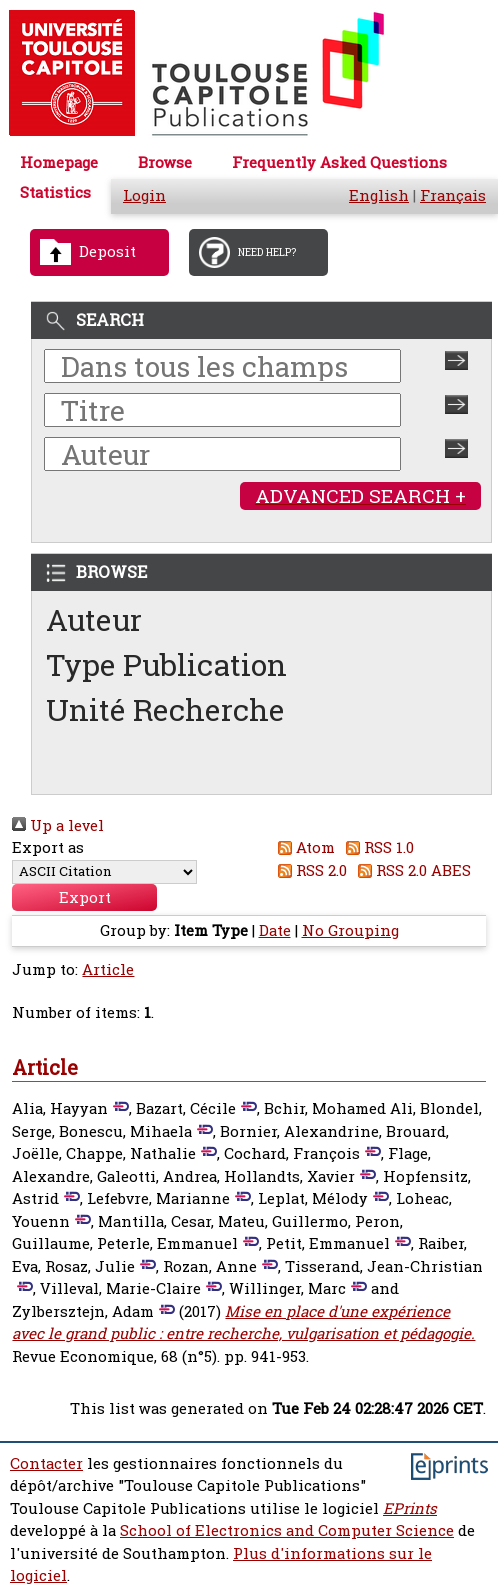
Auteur (94, 619)
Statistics (55, 192)
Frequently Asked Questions (339, 162)
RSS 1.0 (377, 847)
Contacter (46, 1463)
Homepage (59, 162)
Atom (302, 847)
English (379, 195)
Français (453, 195)
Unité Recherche (165, 709)
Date (275, 930)
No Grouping (350, 930)
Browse (165, 162)
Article (108, 969)
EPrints (410, 1508)
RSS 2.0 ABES (411, 870)
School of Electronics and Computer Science (287, 1530)
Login (144, 195)
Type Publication (166, 664)
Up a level (58, 825)
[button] (84, 897)
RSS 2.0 (308, 870)
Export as (48, 847)
